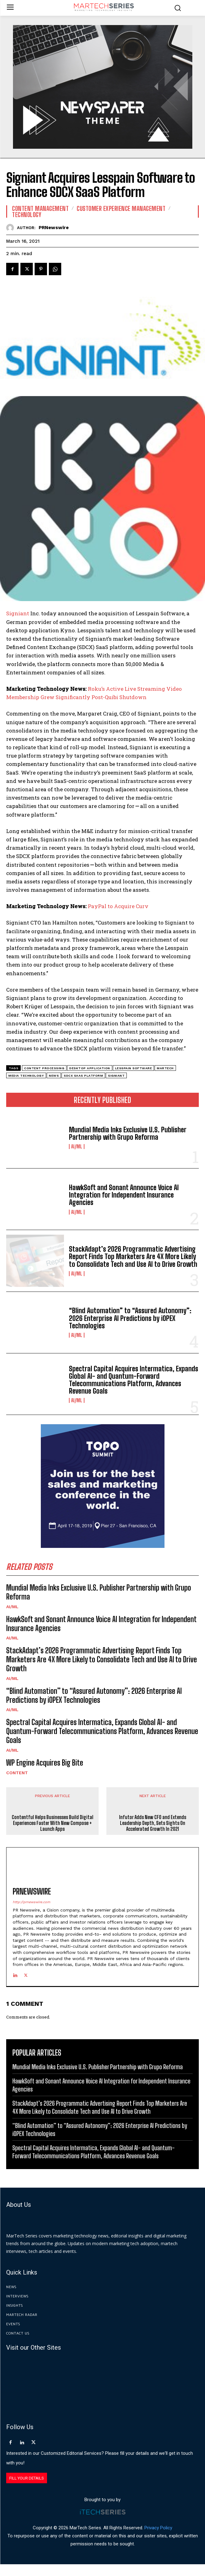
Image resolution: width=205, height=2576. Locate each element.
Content (17, 1773)
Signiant (17, 613)
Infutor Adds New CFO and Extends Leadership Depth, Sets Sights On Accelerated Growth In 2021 (152, 1834)
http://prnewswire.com (31, 1914)
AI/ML (76, 1146)
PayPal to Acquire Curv (118, 906)
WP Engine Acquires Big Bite (44, 1762)
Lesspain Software (133, 1068)
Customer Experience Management (121, 208)
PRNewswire (54, 227)
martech (165, 1068)
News (54, 1075)
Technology (26, 214)
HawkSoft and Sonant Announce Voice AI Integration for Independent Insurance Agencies (124, 1195)
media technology (26, 1075)
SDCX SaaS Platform (83, 1075)
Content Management (40, 208)
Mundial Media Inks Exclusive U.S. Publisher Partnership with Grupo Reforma (127, 1133)
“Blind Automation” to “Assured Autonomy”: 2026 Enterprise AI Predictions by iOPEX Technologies (130, 1318)
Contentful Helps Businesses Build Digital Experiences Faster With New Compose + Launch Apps (52, 1834)
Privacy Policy (158, 2540)
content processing (44, 1068)
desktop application (89, 1068)
